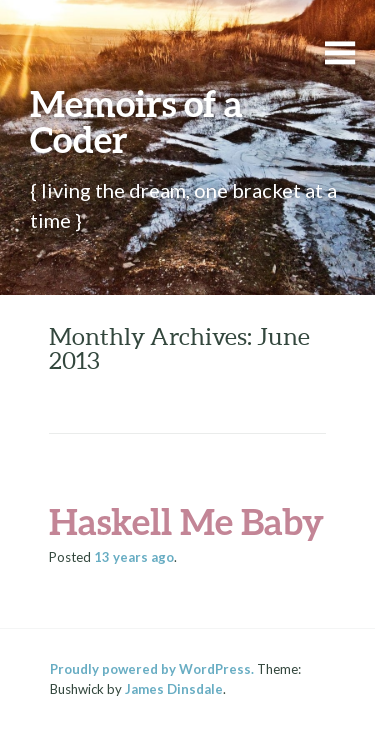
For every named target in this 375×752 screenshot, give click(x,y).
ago (134, 557)
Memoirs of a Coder (136, 121)
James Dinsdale (174, 689)
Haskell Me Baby (186, 521)
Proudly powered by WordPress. (152, 669)
